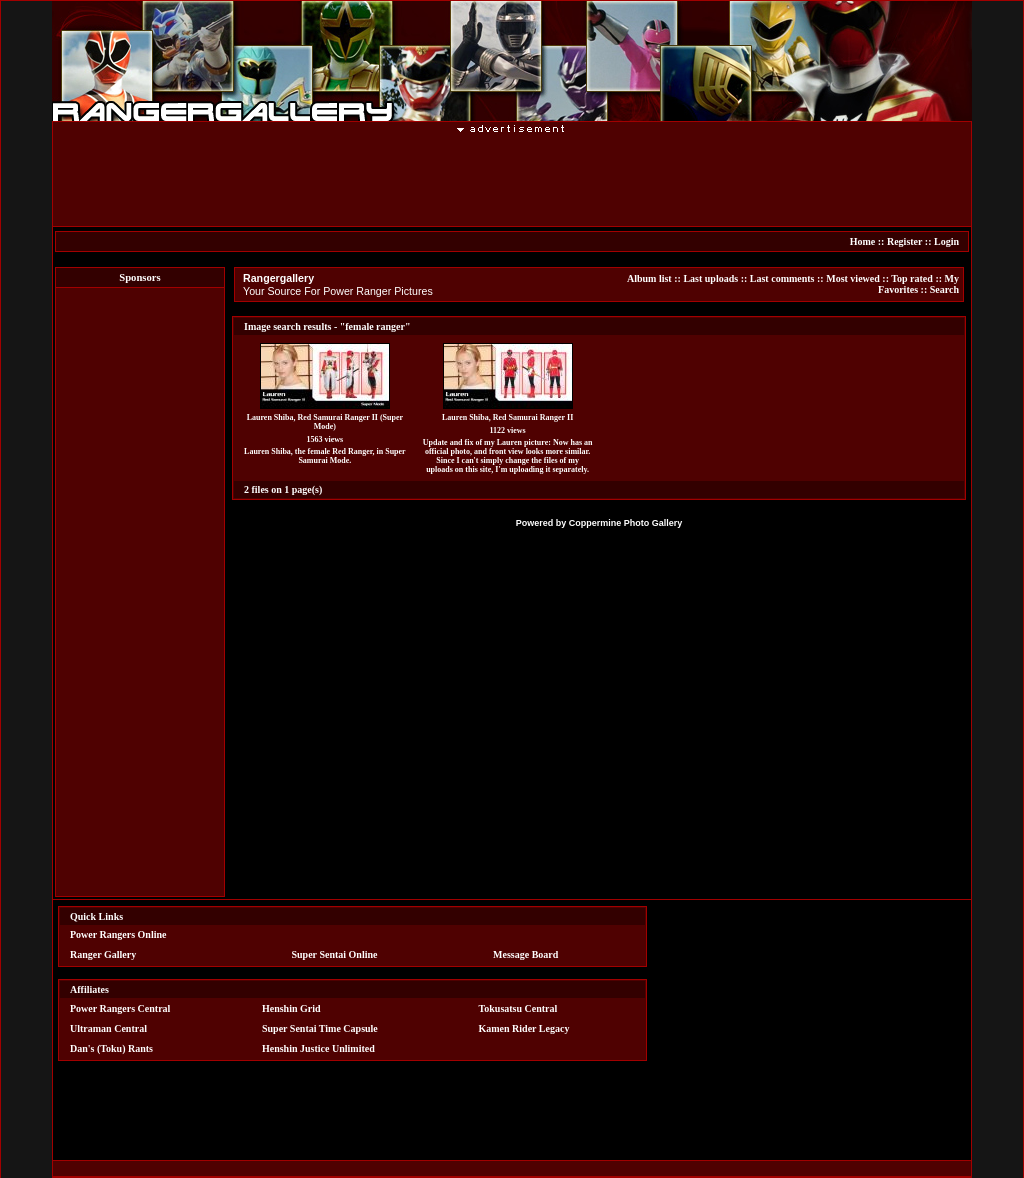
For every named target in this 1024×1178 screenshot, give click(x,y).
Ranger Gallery (103, 954)
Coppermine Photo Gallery (626, 523)
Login (946, 241)
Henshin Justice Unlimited (318, 1048)
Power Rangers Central (120, 1008)
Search (944, 289)
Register (904, 241)
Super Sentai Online (335, 954)
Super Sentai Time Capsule (320, 1028)
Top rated (912, 278)
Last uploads (710, 278)
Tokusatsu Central (518, 1008)
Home (863, 241)
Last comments (782, 278)
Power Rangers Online (118, 934)
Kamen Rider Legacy (524, 1028)
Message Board (525, 954)
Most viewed (853, 278)
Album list (649, 278)
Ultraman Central (108, 1028)
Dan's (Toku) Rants (111, 1048)
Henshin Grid (291, 1008)
